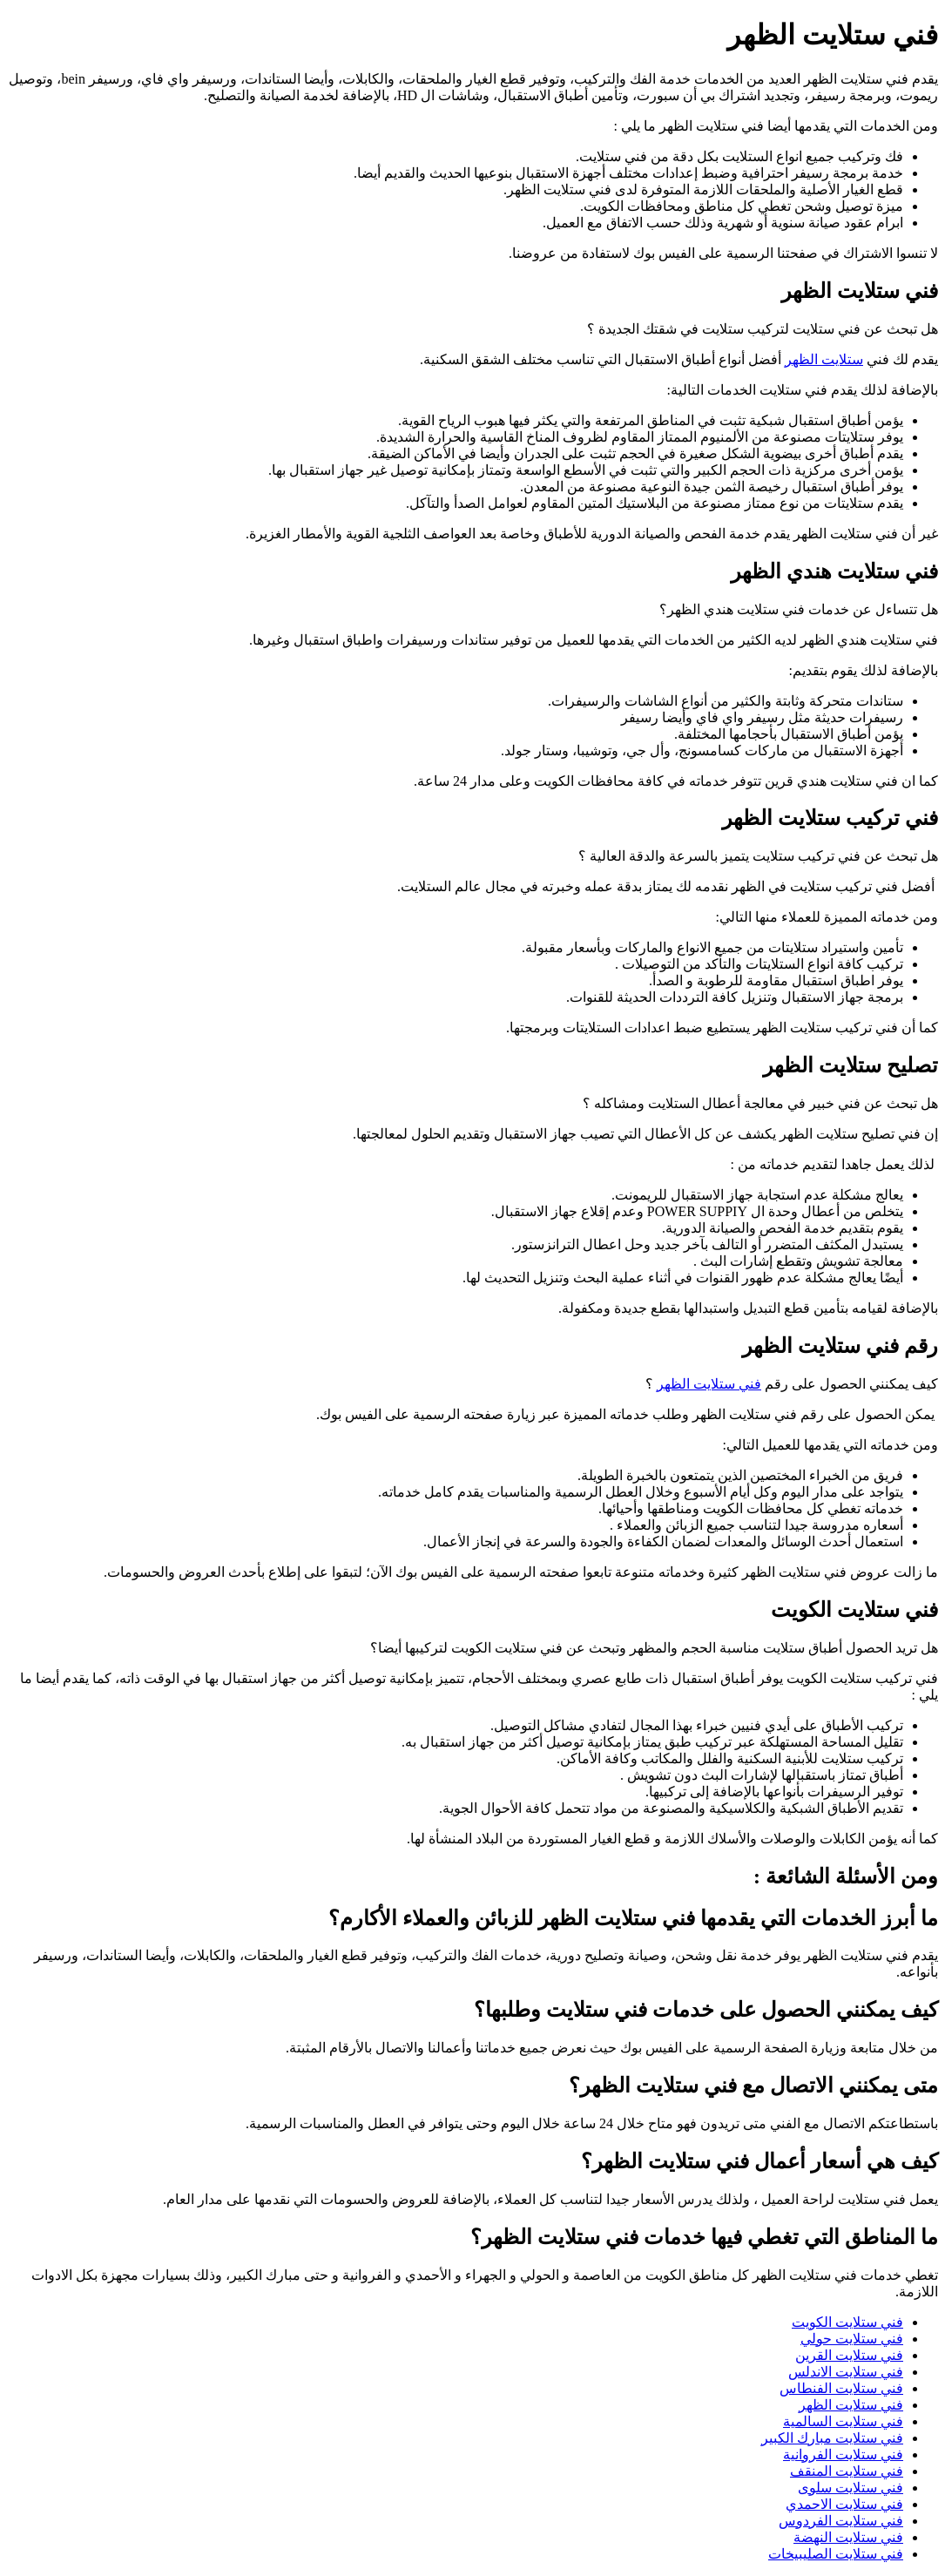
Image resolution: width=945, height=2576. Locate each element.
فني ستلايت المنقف (846, 2471)
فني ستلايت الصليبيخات (835, 2553)
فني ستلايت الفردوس (841, 2520)
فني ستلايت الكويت (847, 2322)
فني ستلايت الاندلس (845, 2371)
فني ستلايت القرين (849, 2355)
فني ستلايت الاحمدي (844, 2504)
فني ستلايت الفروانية (843, 2454)
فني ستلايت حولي (851, 2338)
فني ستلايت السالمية (843, 2421)
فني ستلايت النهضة (848, 2537)
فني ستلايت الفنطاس (841, 2388)
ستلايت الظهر (824, 359)
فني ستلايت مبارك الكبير (832, 2438)
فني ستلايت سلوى (850, 2487)
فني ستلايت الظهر (709, 1383)
